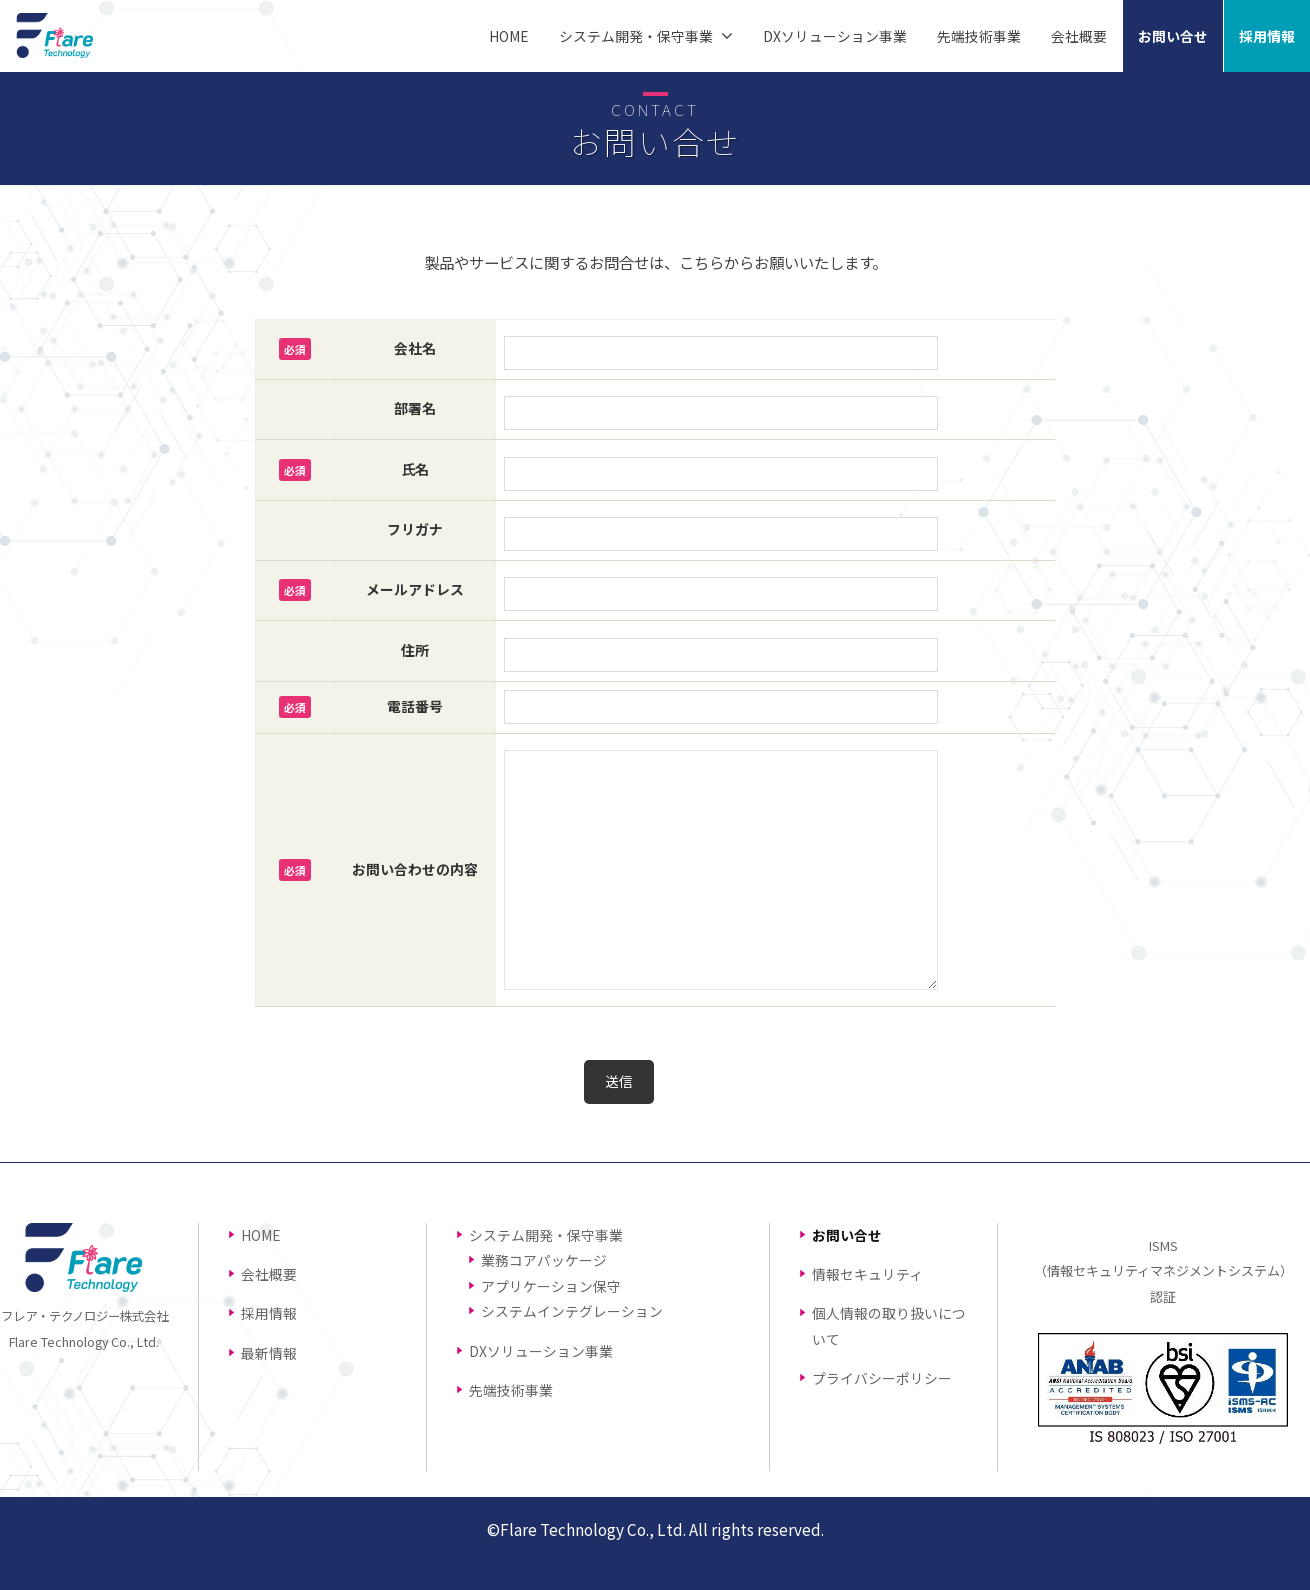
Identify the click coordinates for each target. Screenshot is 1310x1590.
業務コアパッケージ (544, 1260)
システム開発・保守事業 (636, 36)
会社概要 (1079, 36)
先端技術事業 (979, 36)
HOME (509, 36)
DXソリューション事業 (835, 36)
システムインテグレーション (572, 1311)
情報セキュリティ (867, 1274)
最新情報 (269, 1353)
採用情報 (1267, 36)
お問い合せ (1173, 36)
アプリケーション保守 (551, 1286)
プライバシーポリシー (882, 1378)
